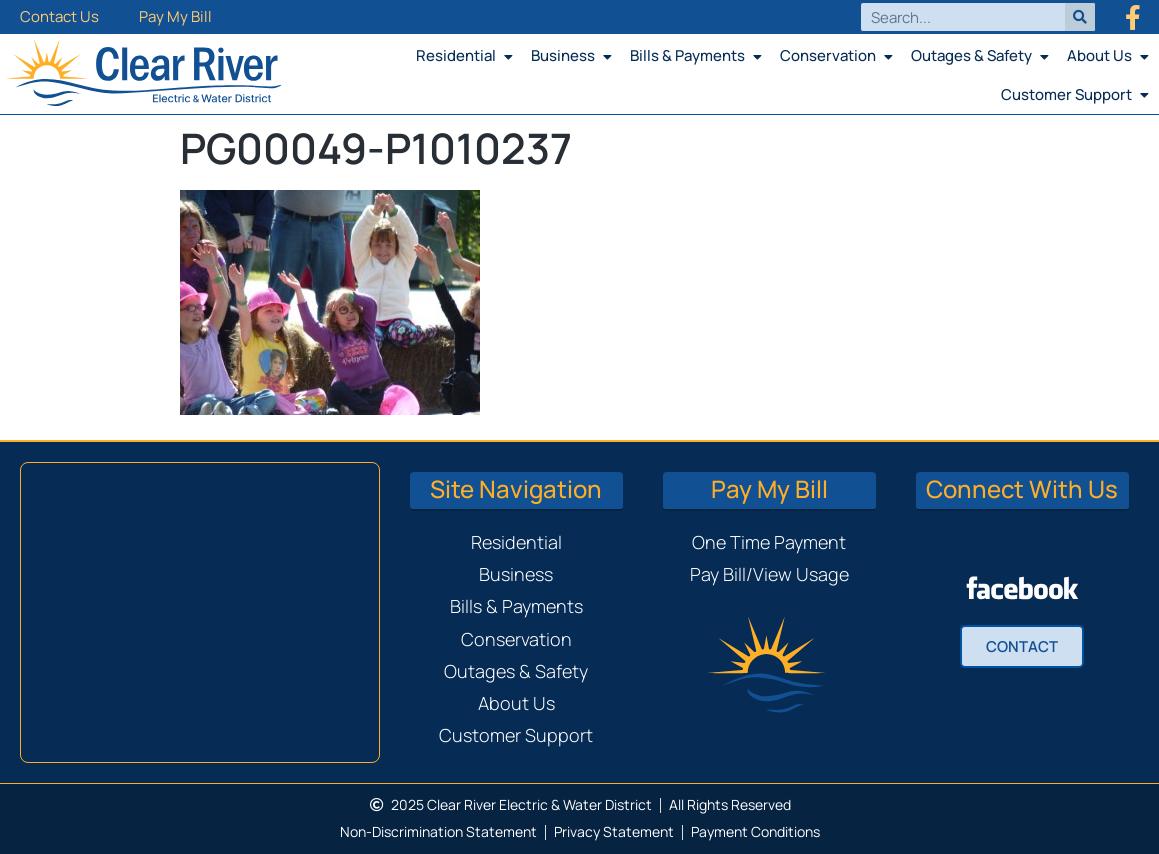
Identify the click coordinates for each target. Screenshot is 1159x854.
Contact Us (59, 16)
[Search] (1080, 17)
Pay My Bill (175, 16)
